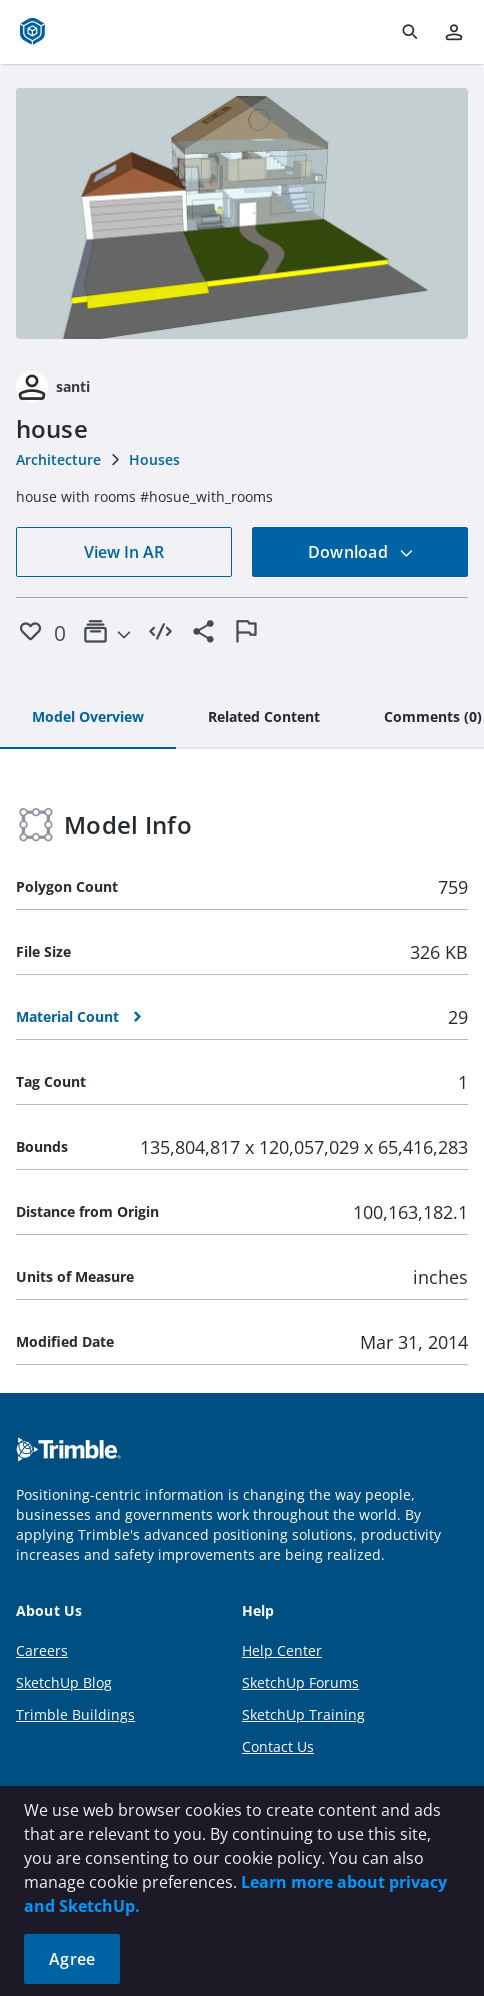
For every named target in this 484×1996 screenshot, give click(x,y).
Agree (72, 1959)
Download (361, 552)
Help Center (282, 1650)
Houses (154, 459)
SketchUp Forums (300, 1682)
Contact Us (278, 1746)
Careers (42, 1650)
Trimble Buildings (75, 1714)
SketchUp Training (303, 1714)
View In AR (124, 552)
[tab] (88, 718)
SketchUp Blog (64, 1682)
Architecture (58, 459)
